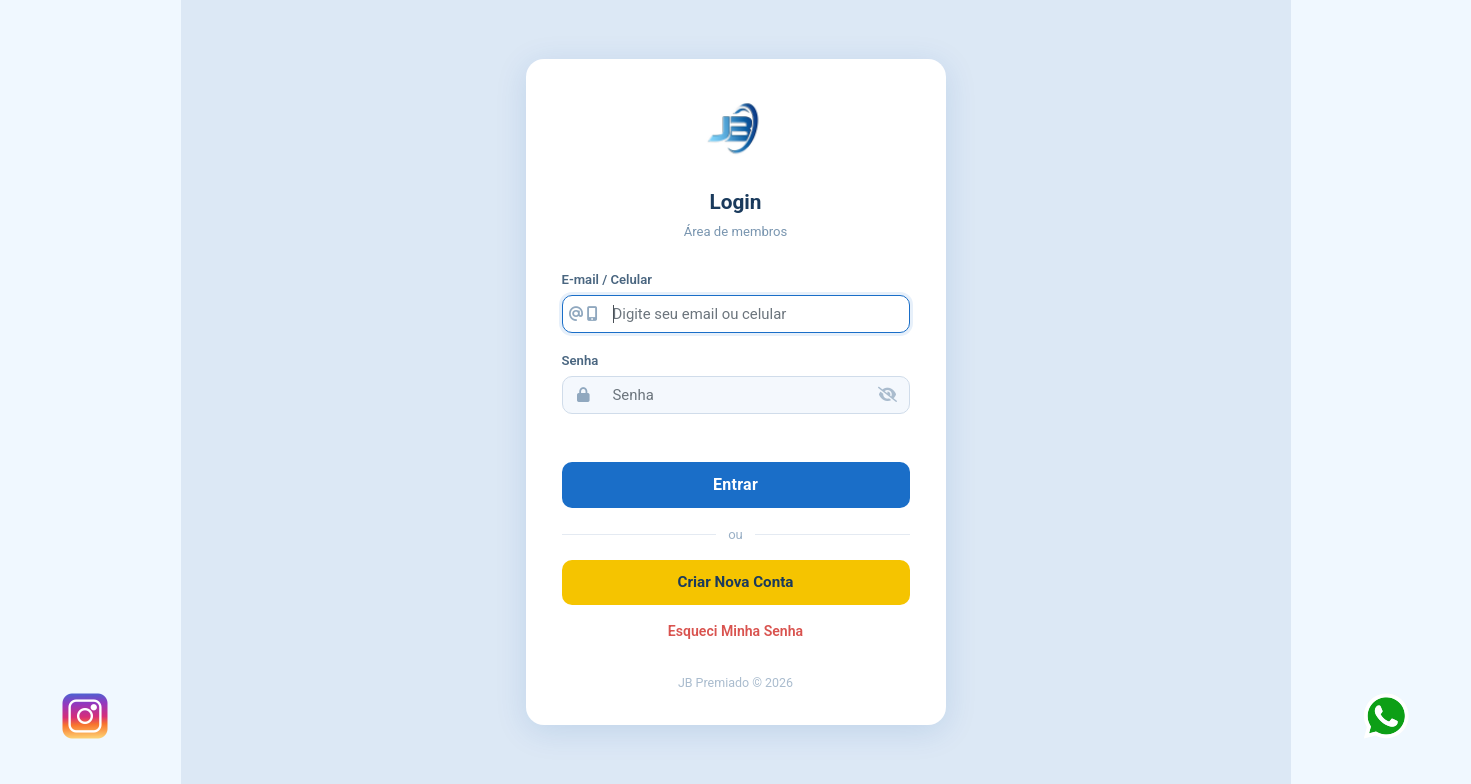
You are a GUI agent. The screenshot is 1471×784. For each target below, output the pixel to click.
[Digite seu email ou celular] (757, 314)
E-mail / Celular (607, 279)
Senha (580, 360)
